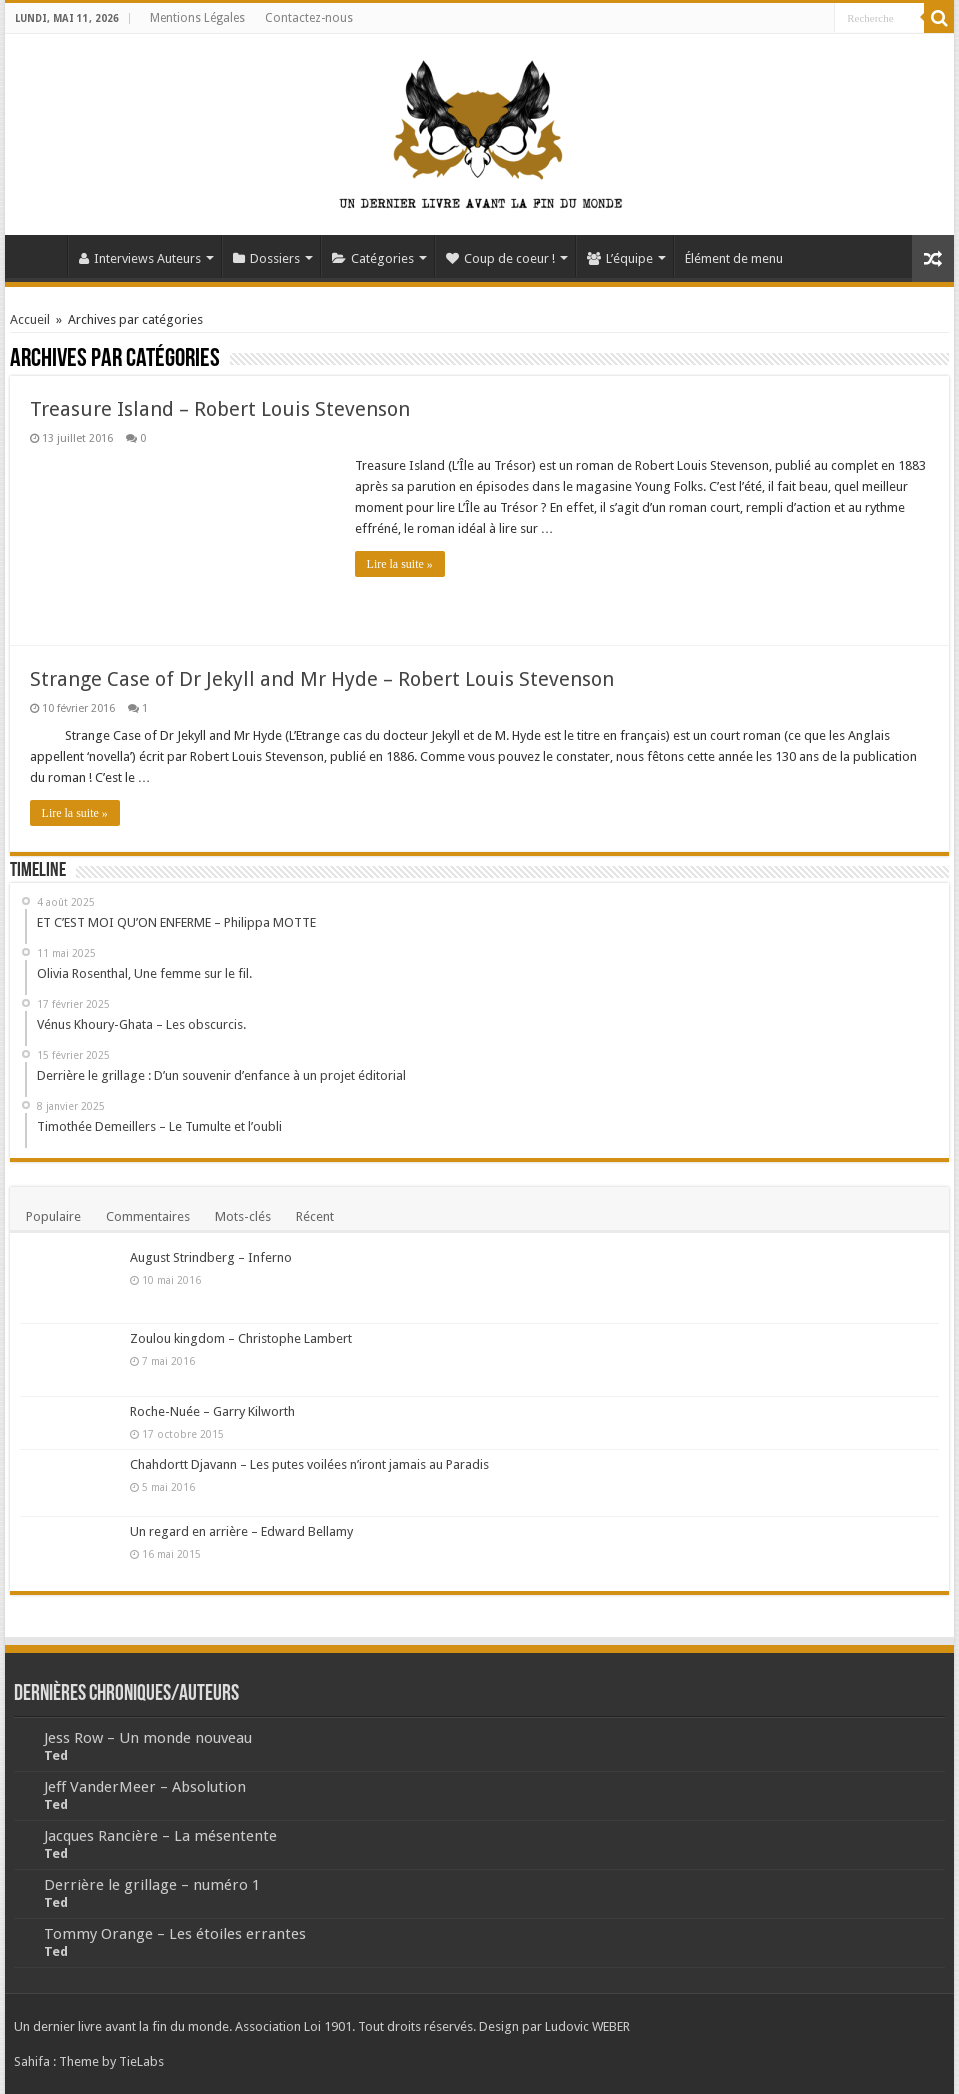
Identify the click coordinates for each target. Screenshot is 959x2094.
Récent (315, 1216)
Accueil (41, 256)
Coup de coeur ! (500, 258)
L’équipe (620, 258)
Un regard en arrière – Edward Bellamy (241, 1531)
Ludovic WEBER (587, 2026)
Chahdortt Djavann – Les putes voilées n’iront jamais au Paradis (309, 1464)
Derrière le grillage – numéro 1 (152, 1885)
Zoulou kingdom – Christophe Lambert (241, 1338)
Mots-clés (243, 1216)
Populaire (53, 1216)
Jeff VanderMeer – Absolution (145, 1787)
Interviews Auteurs (140, 258)
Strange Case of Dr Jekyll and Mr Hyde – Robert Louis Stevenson (322, 679)
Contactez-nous (309, 18)
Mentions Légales (197, 18)
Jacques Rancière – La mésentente (160, 1836)
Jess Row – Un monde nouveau (148, 1738)
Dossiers (266, 258)
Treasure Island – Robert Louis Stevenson (220, 409)
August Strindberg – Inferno (211, 1257)
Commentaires (148, 1216)
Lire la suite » (400, 564)
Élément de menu (734, 258)
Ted (56, 1755)
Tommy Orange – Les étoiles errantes (175, 1934)
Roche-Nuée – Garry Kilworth (212, 1411)
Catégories (373, 258)
